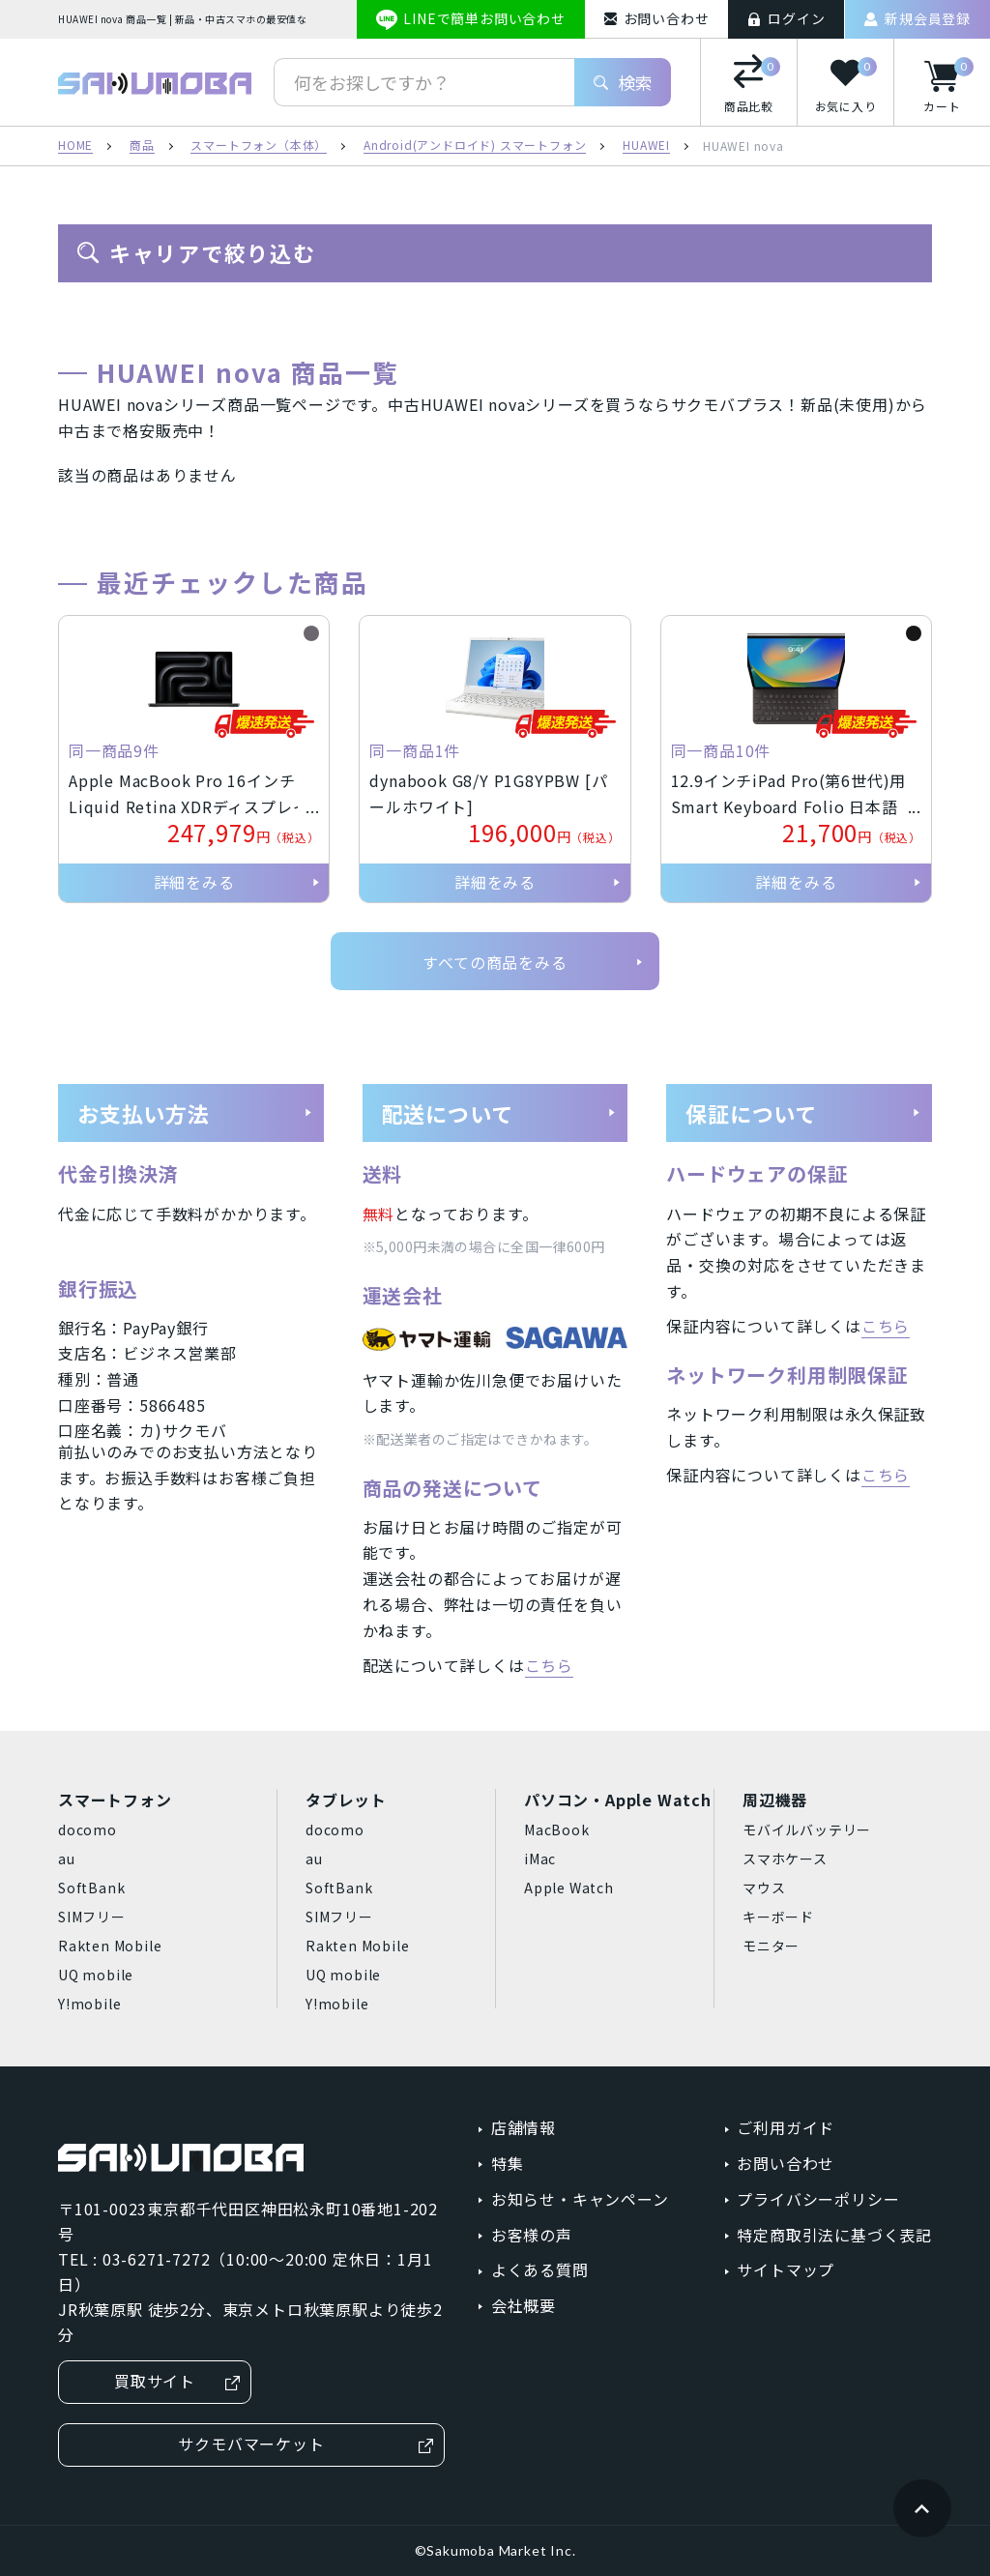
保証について (803, 1113)
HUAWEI (646, 146)
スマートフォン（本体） (258, 146)
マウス (763, 1887)
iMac (540, 1858)
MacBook (557, 1829)
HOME (75, 146)
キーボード (778, 1916)
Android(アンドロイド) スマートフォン (475, 146)
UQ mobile (95, 1974)
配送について (500, 1113)
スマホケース (785, 1858)
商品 (142, 146)
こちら (549, 1665)
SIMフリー (92, 1916)
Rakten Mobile (109, 1945)
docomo (87, 1829)
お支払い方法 (195, 1113)
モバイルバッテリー (806, 1829)
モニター (771, 1945)
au (66, 1858)
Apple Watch (569, 1887)
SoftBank (91, 1887)
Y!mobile (89, 2003)
